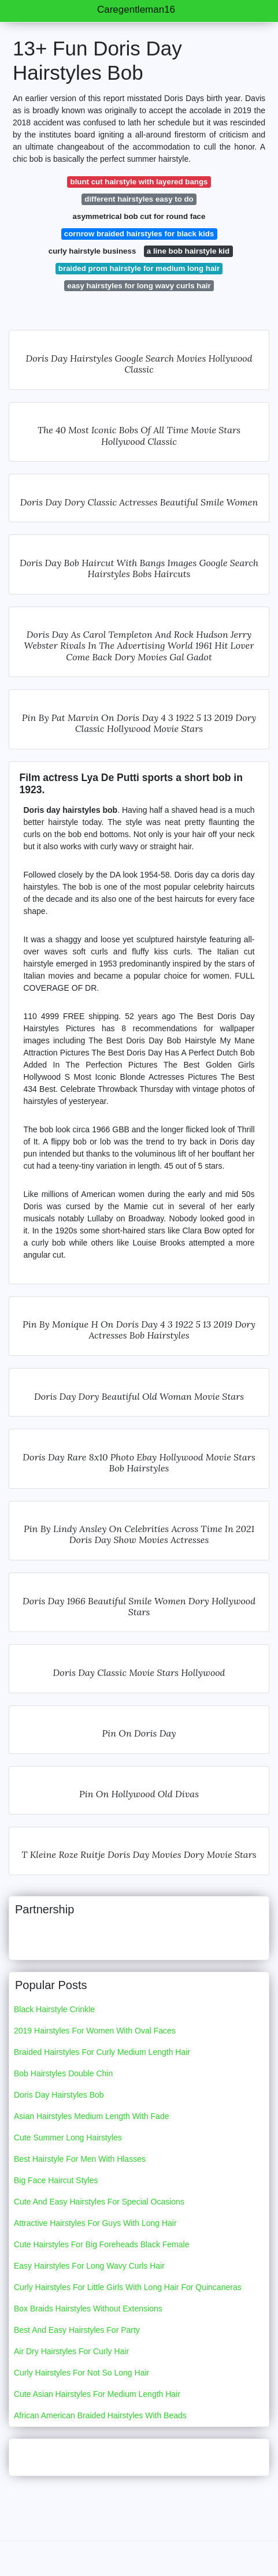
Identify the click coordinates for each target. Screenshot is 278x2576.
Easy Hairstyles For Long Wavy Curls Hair (89, 2265)
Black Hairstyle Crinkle (54, 2009)
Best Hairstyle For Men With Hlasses (80, 2159)
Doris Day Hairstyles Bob (59, 2094)
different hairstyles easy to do (138, 199)
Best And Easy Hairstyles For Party (77, 2330)
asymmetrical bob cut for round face (139, 216)
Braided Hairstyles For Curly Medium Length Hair (102, 2052)
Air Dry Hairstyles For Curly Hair (71, 2351)
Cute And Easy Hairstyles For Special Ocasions (99, 2201)
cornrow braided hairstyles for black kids (139, 233)
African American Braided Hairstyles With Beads (100, 2415)
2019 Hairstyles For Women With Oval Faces (95, 2030)
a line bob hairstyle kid (188, 251)
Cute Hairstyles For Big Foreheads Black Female (101, 2244)
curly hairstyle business (92, 251)
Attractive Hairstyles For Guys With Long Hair (95, 2223)
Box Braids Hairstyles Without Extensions (88, 2308)
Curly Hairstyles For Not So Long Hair (81, 2372)
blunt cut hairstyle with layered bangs (139, 181)
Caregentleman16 (136, 9)
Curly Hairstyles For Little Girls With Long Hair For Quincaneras (128, 2287)
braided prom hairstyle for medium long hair (139, 268)
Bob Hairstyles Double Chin (63, 2073)
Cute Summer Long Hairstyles (68, 2137)
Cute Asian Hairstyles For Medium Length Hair (97, 2394)
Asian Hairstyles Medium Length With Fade (91, 2116)
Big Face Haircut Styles (56, 2180)
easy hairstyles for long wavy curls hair (138, 285)
